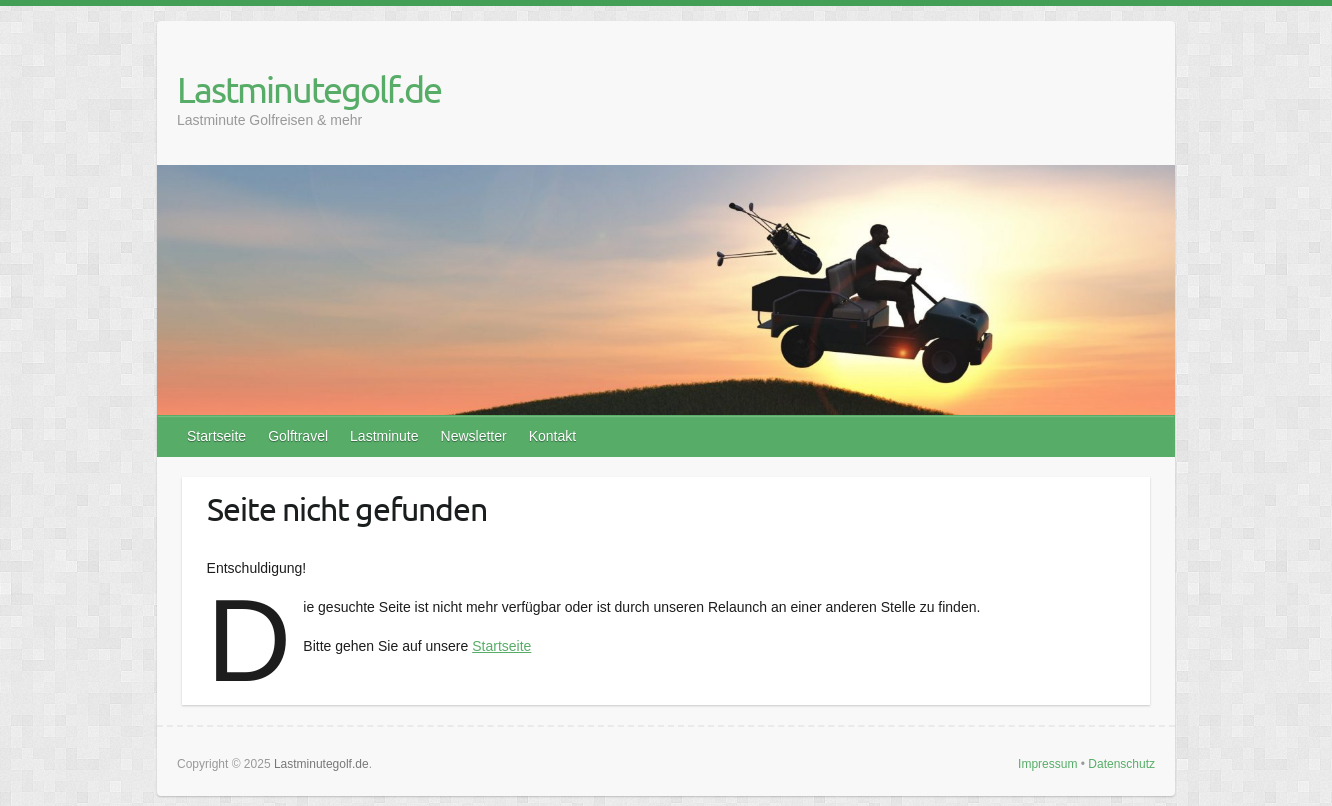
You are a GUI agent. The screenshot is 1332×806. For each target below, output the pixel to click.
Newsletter (474, 436)
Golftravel (298, 436)
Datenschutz (1121, 764)
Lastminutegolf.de (309, 89)
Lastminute (384, 436)
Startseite (216, 436)
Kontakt (552, 436)
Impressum (1047, 764)
